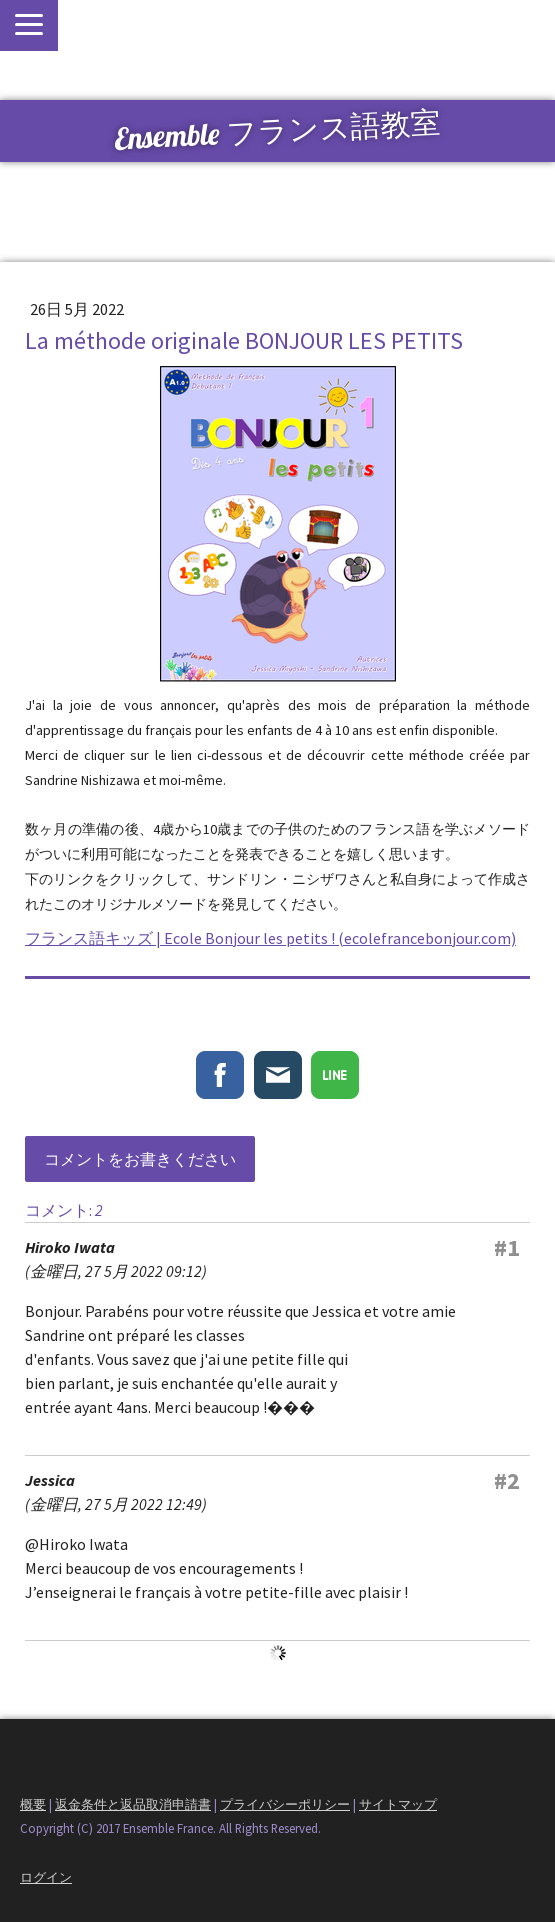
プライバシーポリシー (285, 1804)
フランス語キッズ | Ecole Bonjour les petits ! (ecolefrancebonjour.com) (270, 938)
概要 (33, 1804)
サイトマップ (398, 1804)
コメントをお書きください (140, 1159)
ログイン (46, 1877)
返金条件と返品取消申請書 (133, 1804)
